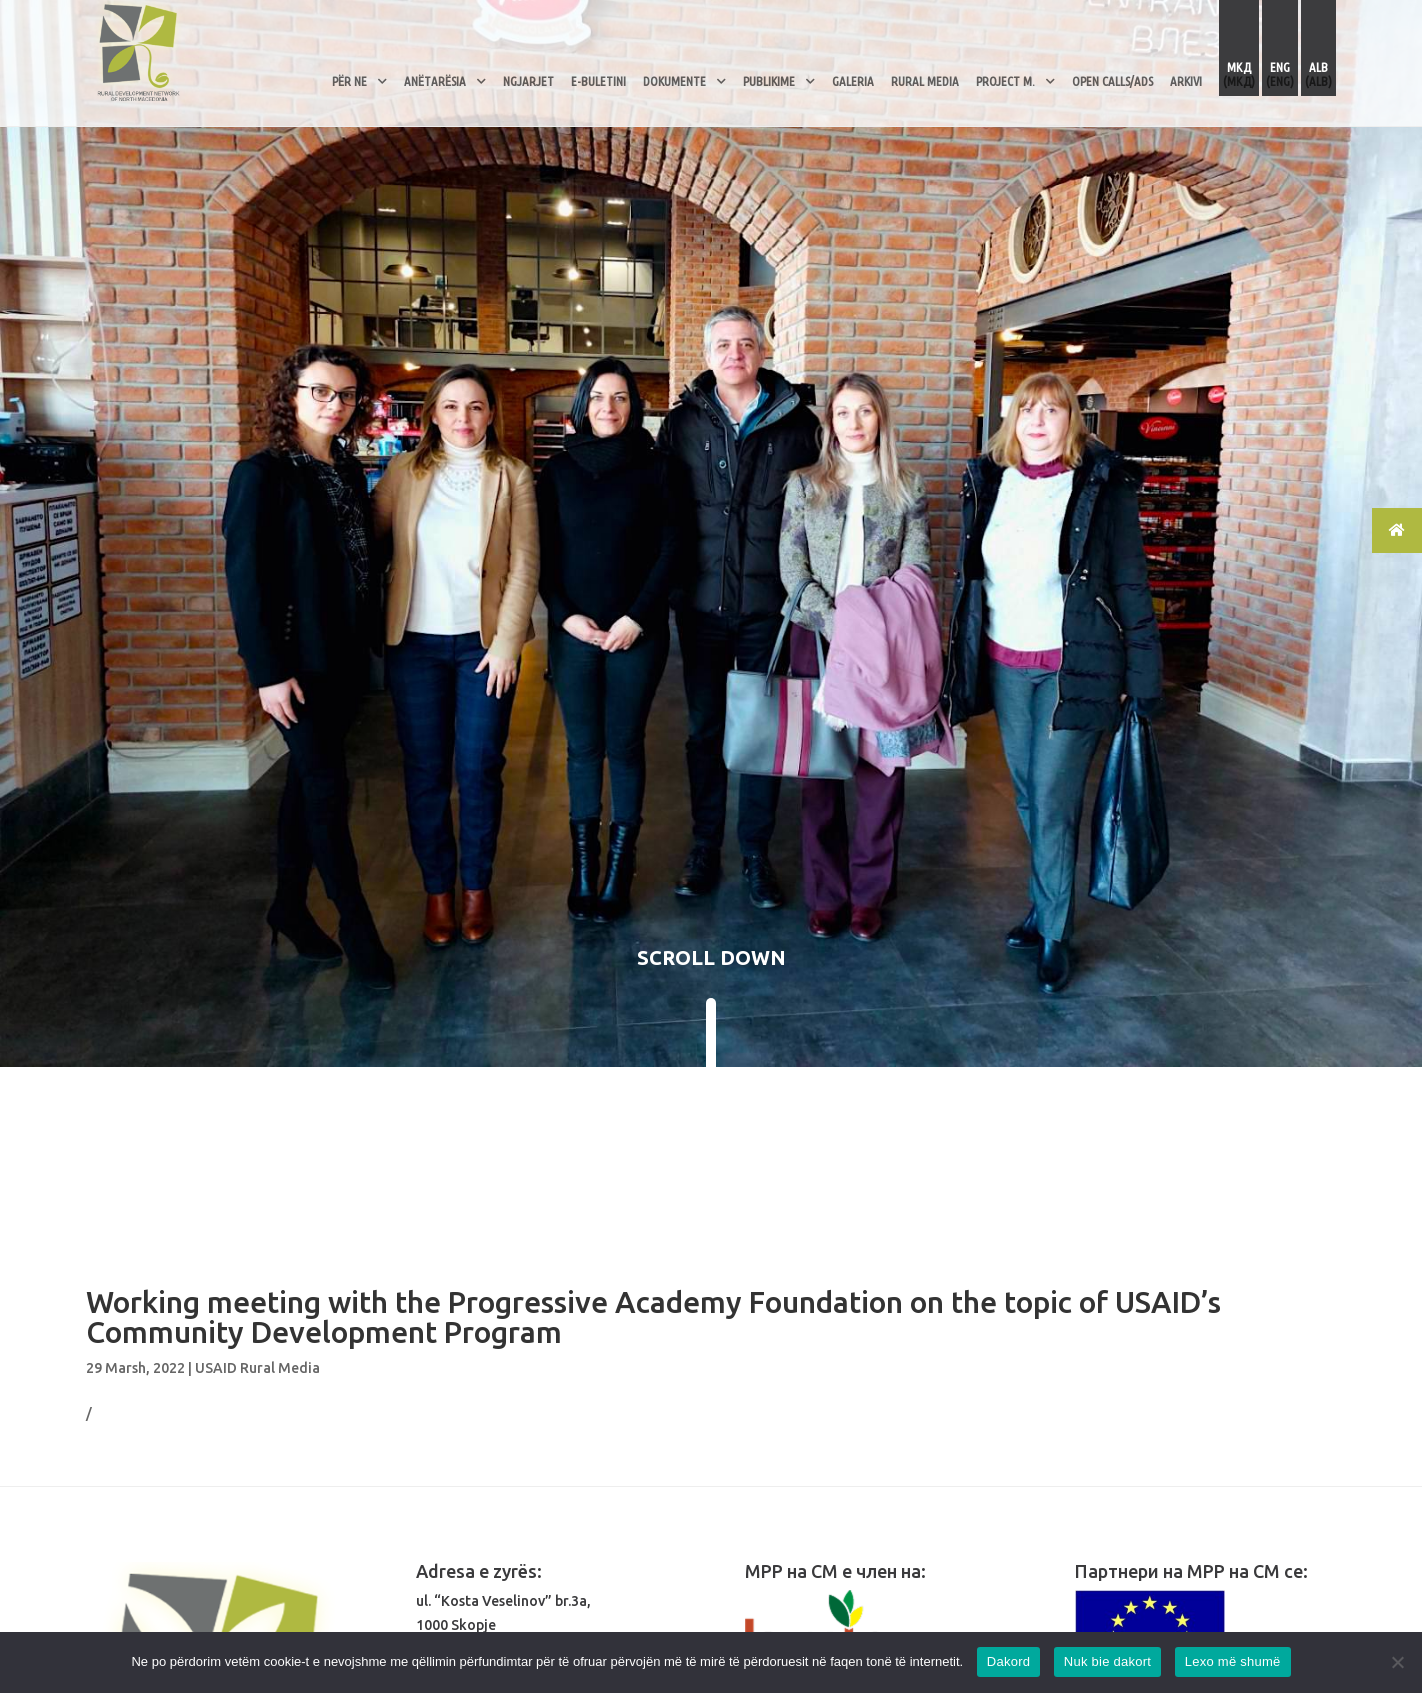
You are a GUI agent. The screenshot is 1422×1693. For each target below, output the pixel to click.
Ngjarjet (528, 81)
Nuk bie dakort (1107, 1661)
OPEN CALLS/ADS (1112, 81)
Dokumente (674, 81)
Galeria (853, 81)
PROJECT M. (1005, 81)
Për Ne (349, 81)
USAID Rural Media (257, 1368)
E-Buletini (598, 81)
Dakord (1008, 1661)
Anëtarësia (435, 81)
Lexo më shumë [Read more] (1233, 1661)
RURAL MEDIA (925, 81)
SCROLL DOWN (711, 957)
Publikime (769, 81)
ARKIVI (1186, 81)
